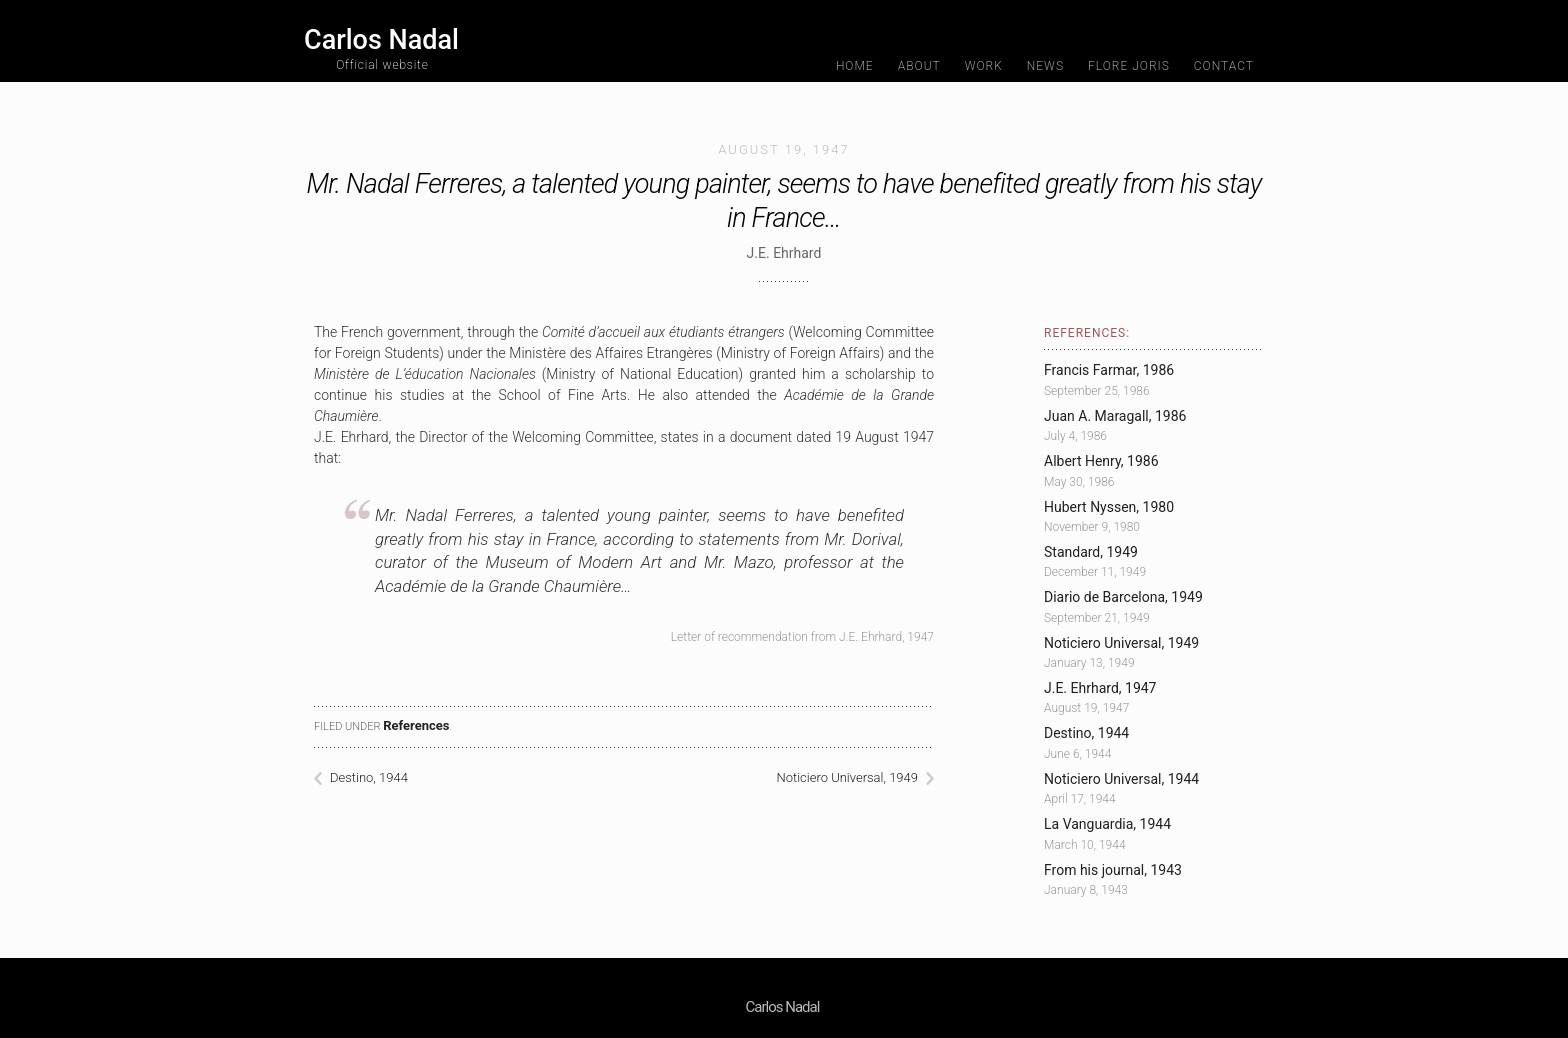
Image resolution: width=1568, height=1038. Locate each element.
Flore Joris (1129, 66)
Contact (1224, 66)
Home (855, 66)
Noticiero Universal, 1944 (1121, 779)
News (1045, 66)
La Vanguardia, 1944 (1107, 824)
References (416, 725)
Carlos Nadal (381, 47)
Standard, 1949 (1091, 552)
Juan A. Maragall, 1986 (1115, 416)
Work (984, 66)
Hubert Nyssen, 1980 (1109, 507)
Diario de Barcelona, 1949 (1123, 597)
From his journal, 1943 (1113, 870)
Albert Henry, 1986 (1101, 461)
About (919, 66)
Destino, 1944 (369, 777)
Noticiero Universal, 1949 (847, 777)
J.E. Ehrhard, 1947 (1100, 688)
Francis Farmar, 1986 (1109, 370)
